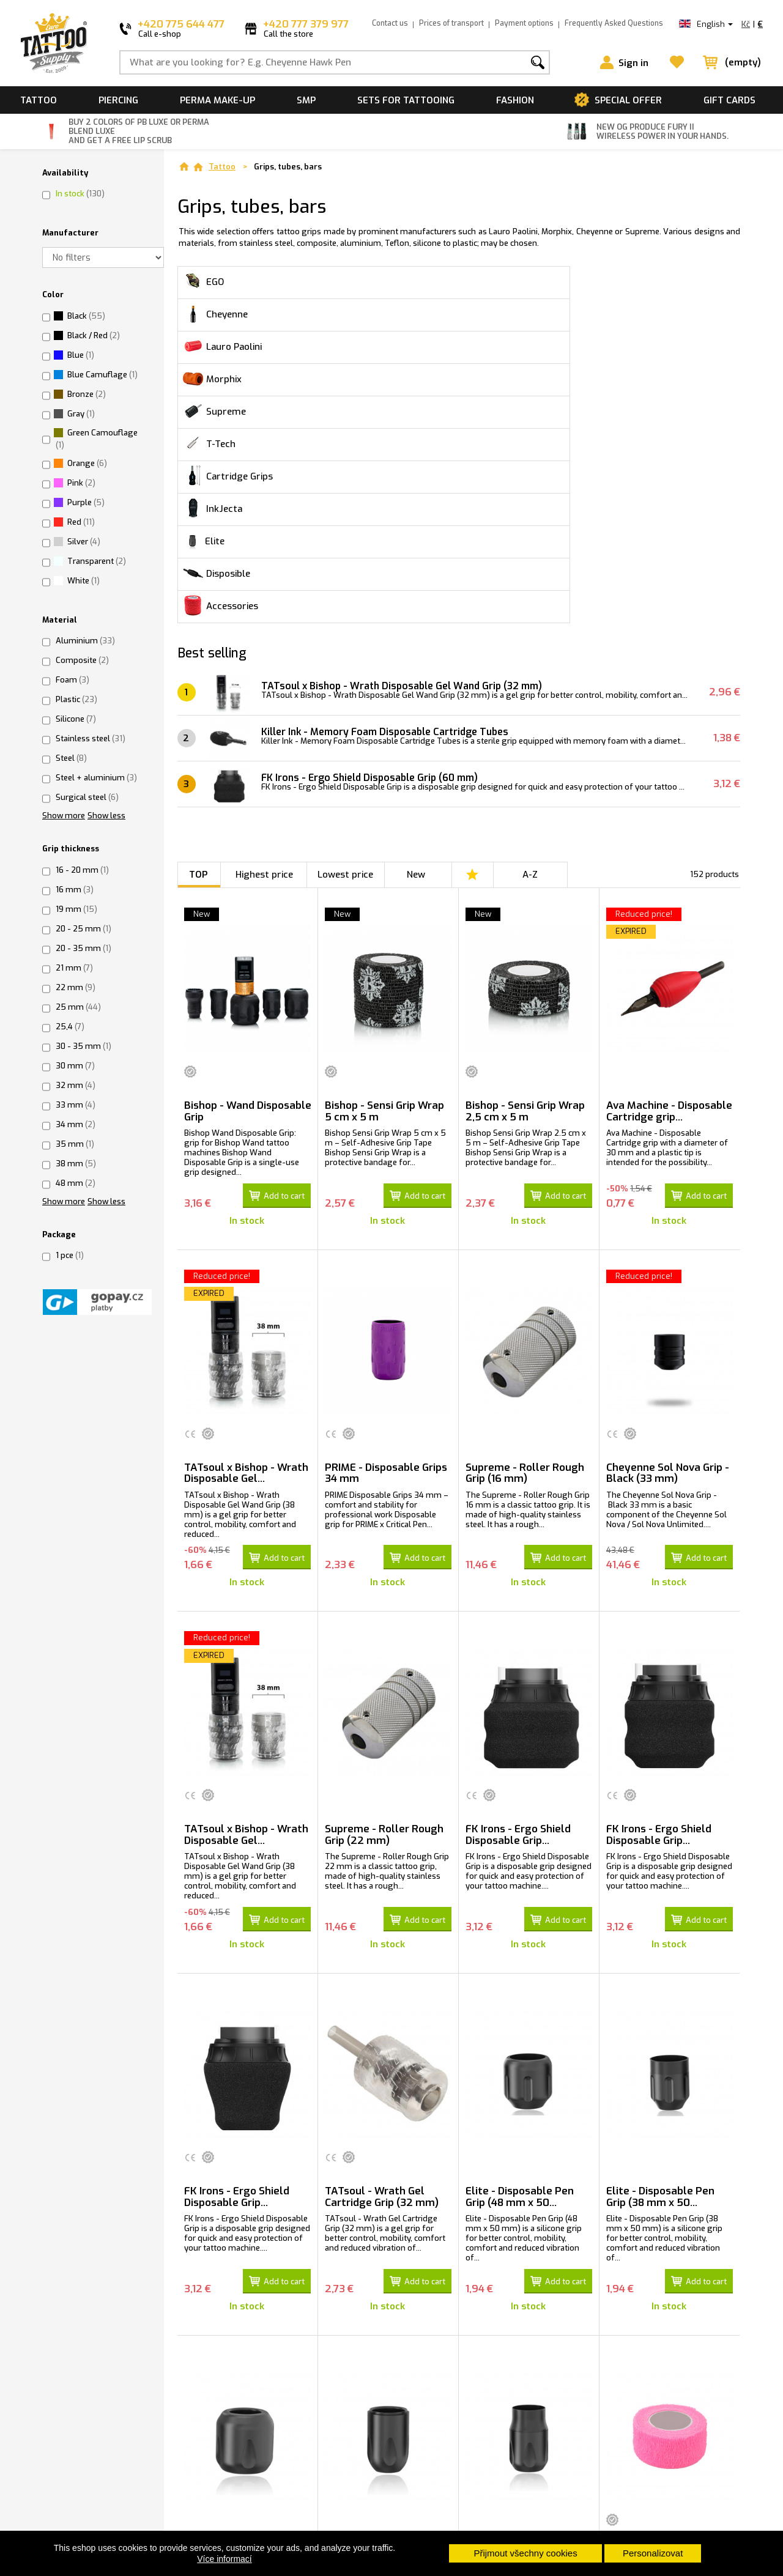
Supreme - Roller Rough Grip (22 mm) (384, 1566)
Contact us (390, 23)
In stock (80, 193)
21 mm (74, 968)
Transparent (96, 561)
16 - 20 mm (82, 870)
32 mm (75, 1085)
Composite (82, 660)
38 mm (76, 1163)
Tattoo (38, 100)
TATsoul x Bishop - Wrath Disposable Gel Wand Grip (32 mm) (409, 427)
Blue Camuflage (102, 374)
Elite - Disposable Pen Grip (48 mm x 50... (520, 1923)
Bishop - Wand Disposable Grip (247, 852)
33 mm (75, 1105)
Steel (71, 758)
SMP (306, 100)
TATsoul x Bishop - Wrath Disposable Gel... (246, 1209)
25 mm (78, 1007)
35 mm (75, 1144)
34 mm (75, 1124)
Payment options (524, 23)
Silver (83, 541)
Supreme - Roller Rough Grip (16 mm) (525, 1209)
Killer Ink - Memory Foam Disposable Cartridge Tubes (393, 472)
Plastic (76, 699)
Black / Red (93, 335)
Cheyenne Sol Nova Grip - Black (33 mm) (667, 1209)
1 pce (70, 1255)
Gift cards (729, 100)
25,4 (70, 1026)
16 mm (75, 889)
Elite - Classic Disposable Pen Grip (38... (528, 2280)
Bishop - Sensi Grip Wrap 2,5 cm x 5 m (525, 852)
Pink (81, 483)
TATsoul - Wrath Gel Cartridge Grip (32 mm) (382, 1923)
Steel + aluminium (96, 777)
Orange (87, 463)
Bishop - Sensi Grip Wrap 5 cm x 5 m (384, 852)
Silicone (76, 719)
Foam (72, 680)
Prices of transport (451, 23)
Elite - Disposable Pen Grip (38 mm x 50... (660, 1923)
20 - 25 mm (83, 928)
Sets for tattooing (406, 100)
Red (81, 522)
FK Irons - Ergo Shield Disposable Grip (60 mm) (376, 518)
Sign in (633, 63)
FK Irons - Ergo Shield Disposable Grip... (518, 1566)
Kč (745, 24)
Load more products (459, 2492)
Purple (86, 502)
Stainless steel (90, 738)
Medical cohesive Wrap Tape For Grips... (663, 2281)
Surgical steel (87, 797)
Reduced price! (643, 655)
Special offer (628, 100)
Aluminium (85, 640)
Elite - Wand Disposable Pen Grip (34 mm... (383, 2280)
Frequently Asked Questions (614, 23)
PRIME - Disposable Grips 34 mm (386, 1209)
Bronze (86, 394)
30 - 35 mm (83, 1046)
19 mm (76, 909)
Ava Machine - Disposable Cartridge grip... (669, 852)
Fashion (515, 100)
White (83, 581)
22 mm (75, 987)
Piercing (118, 100)
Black (86, 316)
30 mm (75, 1065)
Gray (81, 414)
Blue (80, 355)
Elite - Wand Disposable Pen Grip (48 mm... (243, 2280)
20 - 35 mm (83, 948)
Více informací (224, 2559)
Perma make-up (217, 100)
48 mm (75, 1183)
